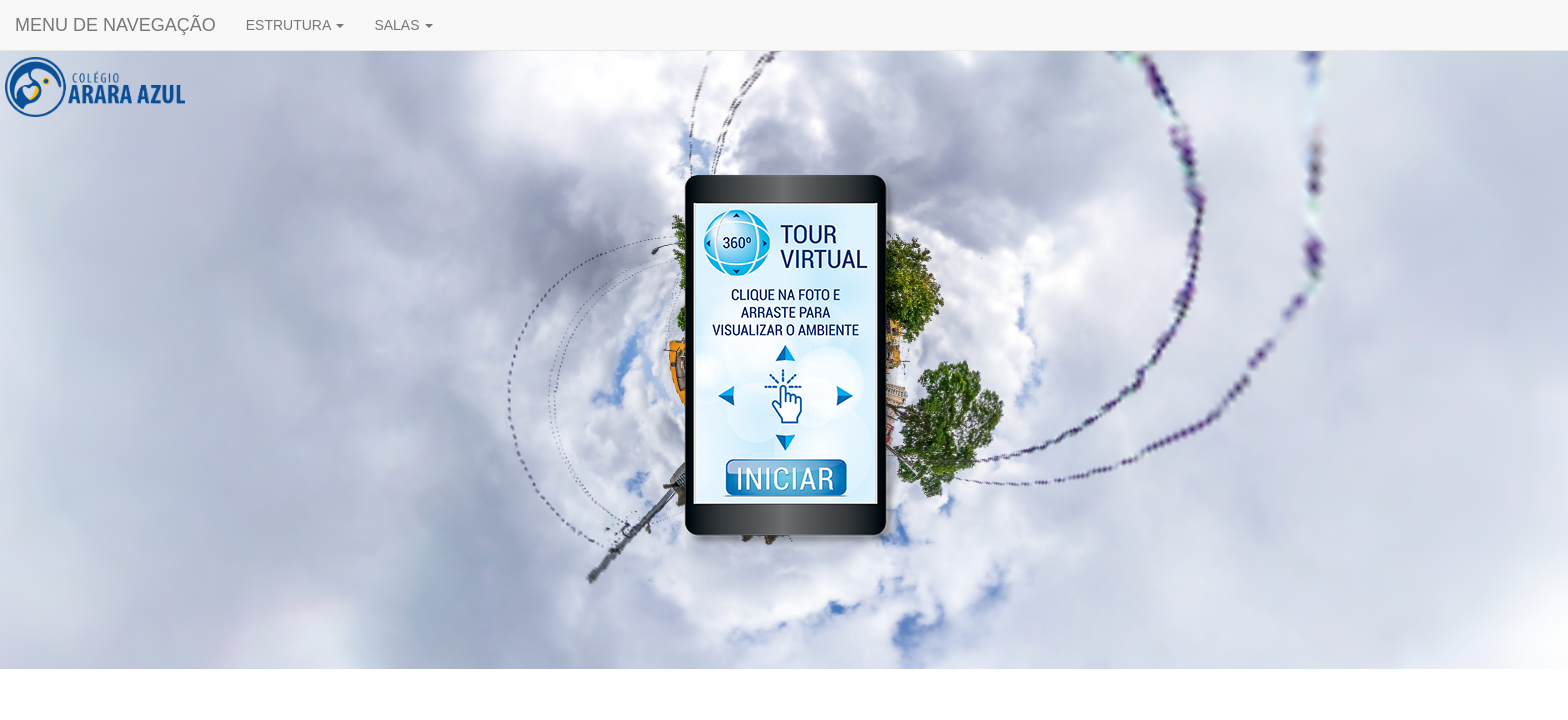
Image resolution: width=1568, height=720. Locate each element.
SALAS (403, 25)
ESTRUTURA (295, 25)
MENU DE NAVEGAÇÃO (115, 25)
